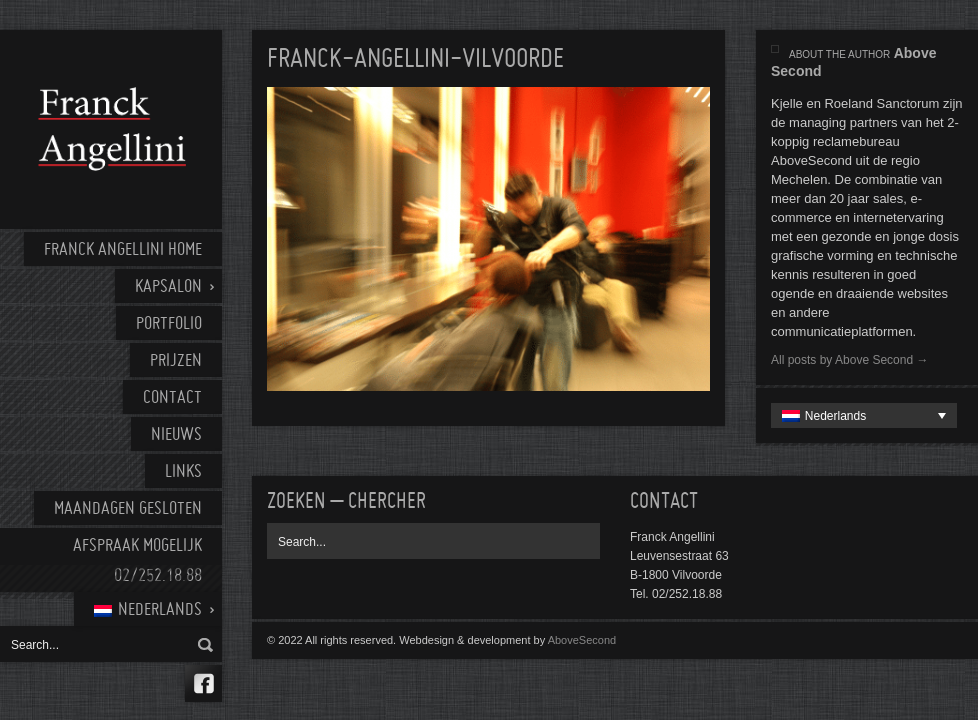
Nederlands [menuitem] (835, 416)
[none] (864, 415)
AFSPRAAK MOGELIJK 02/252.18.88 (137, 561)
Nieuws (176, 435)
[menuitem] (148, 609)
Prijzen (176, 361)
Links (183, 472)
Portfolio (169, 324)
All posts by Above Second (849, 360)
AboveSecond (582, 640)
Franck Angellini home (123, 250)
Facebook (203, 683)
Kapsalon (168, 287)
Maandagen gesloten (128, 509)
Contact (172, 398)
